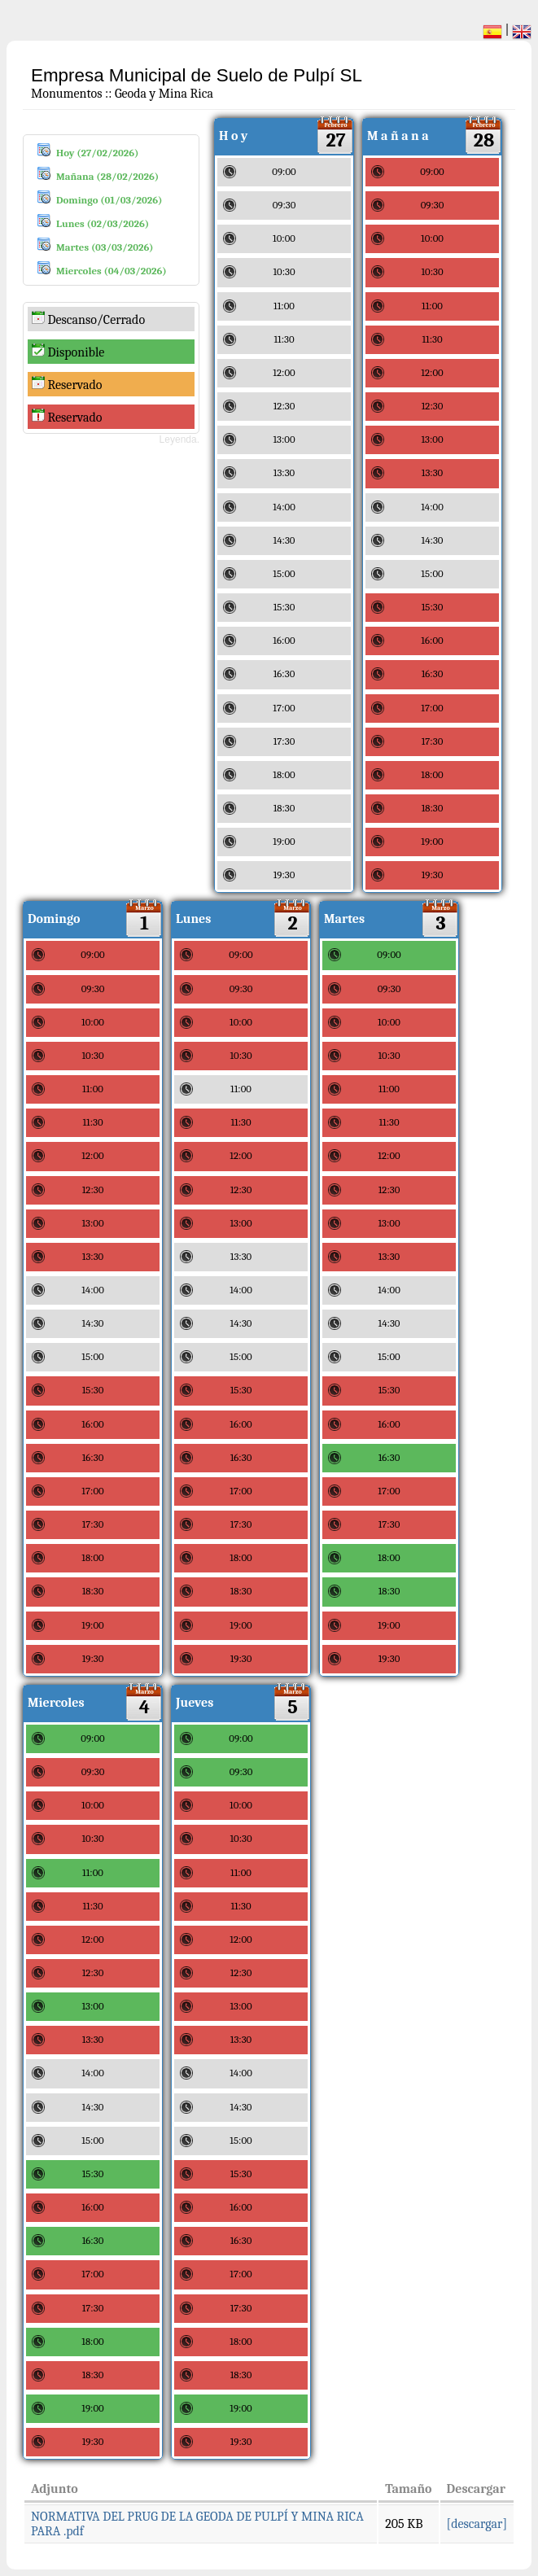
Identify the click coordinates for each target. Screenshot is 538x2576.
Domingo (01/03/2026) (109, 200)
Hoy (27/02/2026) (97, 153)
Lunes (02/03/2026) (102, 223)
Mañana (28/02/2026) (107, 176)
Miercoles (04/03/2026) (111, 271)
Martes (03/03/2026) (105, 247)
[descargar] (477, 2524)
